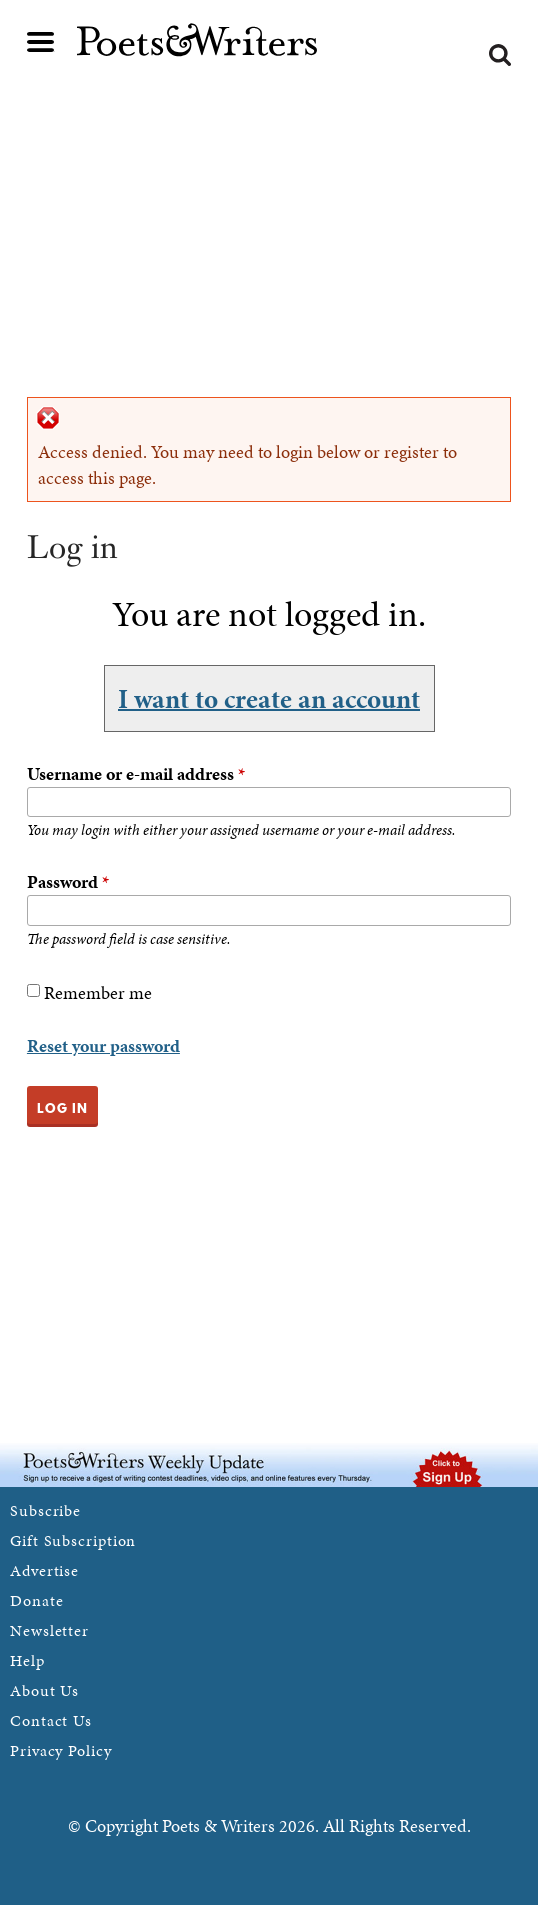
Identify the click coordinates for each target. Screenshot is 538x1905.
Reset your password (103, 1045)
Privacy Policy (61, 1750)
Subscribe (45, 1510)
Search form (500, 55)
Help (27, 1660)
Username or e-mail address (136, 773)
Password (68, 881)
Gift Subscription (73, 1540)
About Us (44, 1690)
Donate (36, 1600)
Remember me (98, 992)
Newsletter (49, 1630)
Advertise (44, 1570)
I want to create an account (269, 698)
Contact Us (51, 1720)
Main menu (41, 42)
